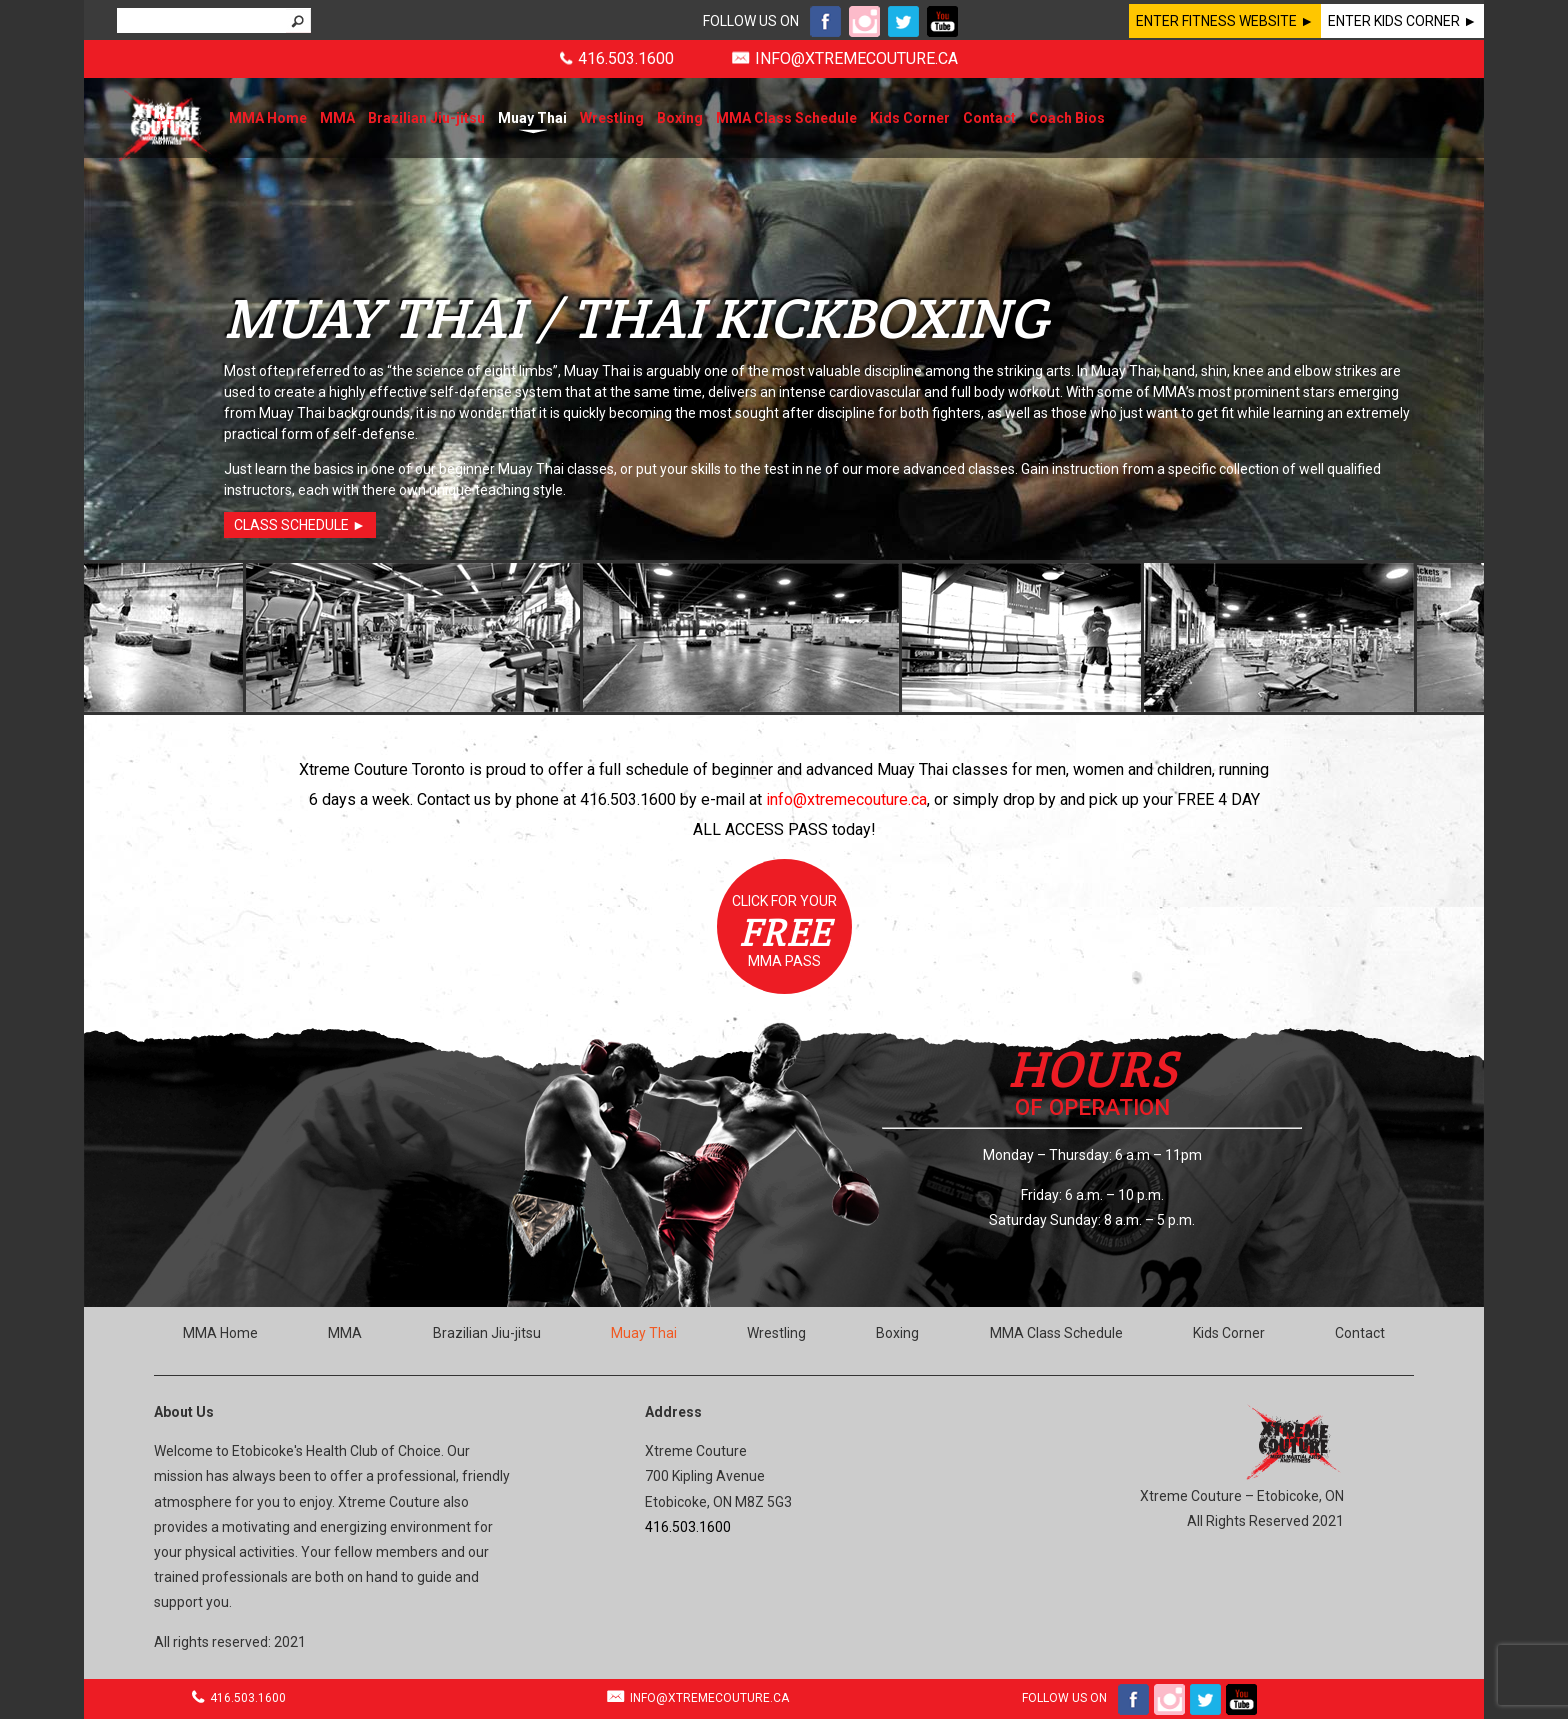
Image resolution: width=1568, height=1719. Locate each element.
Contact (989, 118)
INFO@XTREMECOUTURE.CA (856, 58)
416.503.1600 (626, 58)
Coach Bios (1067, 118)
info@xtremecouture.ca (846, 799)
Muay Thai (532, 118)
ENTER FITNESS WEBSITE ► (1225, 21)
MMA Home (268, 118)
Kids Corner (910, 118)
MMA (337, 118)
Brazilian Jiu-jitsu (426, 118)
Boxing (680, 118)
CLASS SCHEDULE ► (300, 525)
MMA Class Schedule (786, 118)
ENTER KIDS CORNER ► (1402, 21)
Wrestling (612, 118)
